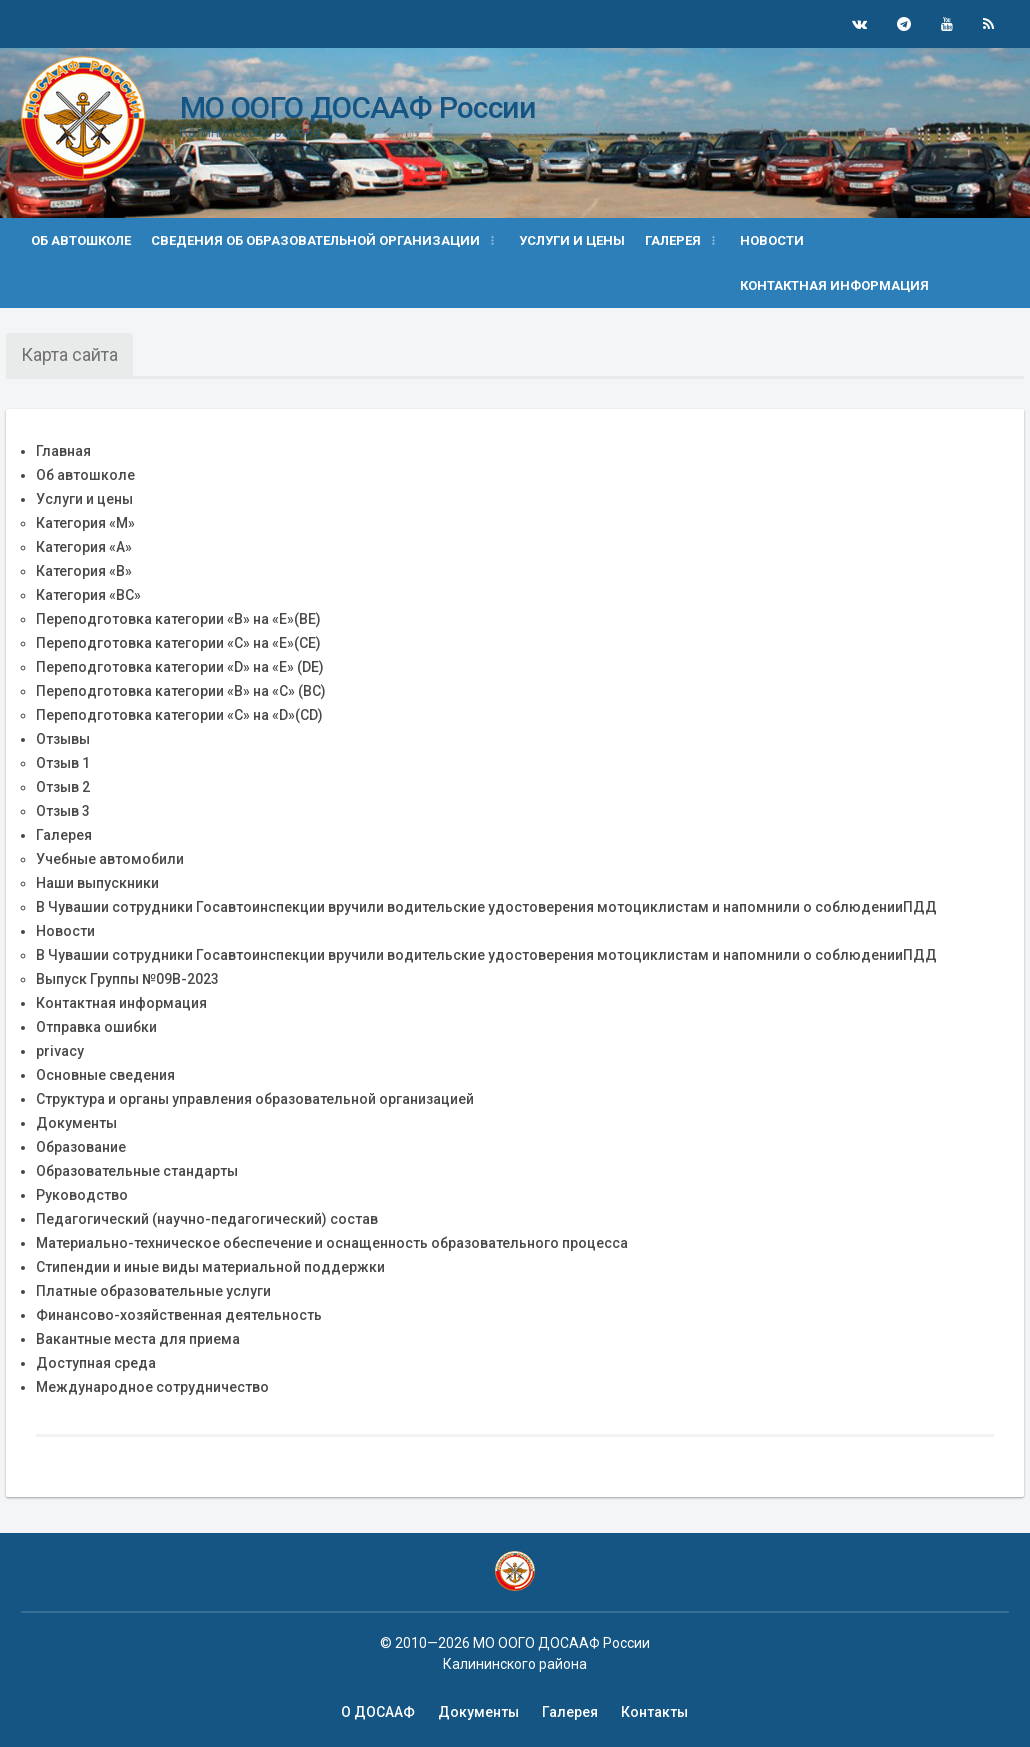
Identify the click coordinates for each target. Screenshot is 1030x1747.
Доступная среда (96, 1363)
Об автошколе (81, 240)
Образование (81, 1147)
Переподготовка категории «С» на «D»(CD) (179, 715)
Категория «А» (84, 547)
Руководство (82, 1195)
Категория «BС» (88, 595)
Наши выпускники (97, 883)
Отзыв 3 (63, 811)
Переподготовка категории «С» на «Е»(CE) (178, 643)
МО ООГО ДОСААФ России (357, 107)
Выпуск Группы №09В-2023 (127, 979)
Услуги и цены (572, 240)
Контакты (654, 1712)
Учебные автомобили (110, 859)
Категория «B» (84, 571)
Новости (772, 240)
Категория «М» (85, 523)
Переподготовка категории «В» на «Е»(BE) (178, 619)
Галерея (64, 835)
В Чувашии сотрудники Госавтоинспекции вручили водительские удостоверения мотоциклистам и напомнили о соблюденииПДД (486, 907)
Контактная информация (834, 285)
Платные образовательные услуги (153, 1291)
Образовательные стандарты (137, 1171)
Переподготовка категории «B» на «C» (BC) (181, 691)
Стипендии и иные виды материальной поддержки (210, 1267)
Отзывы (63, 739)
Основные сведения (105, 1075)
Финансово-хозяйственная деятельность (179, 1315)
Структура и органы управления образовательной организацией (255, 1099)
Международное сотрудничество (152, 1387)
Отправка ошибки (96, 1027)
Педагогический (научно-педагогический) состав (207, 1219)
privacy (60, 1051)
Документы (76, 1123)
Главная (63, 451)
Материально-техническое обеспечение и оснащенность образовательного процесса (332, 1243)
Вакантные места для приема (138, 1339)
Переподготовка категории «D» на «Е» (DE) (180, 667)
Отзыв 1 (63, 763)
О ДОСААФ (378, 1712)
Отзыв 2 (63, 787)
